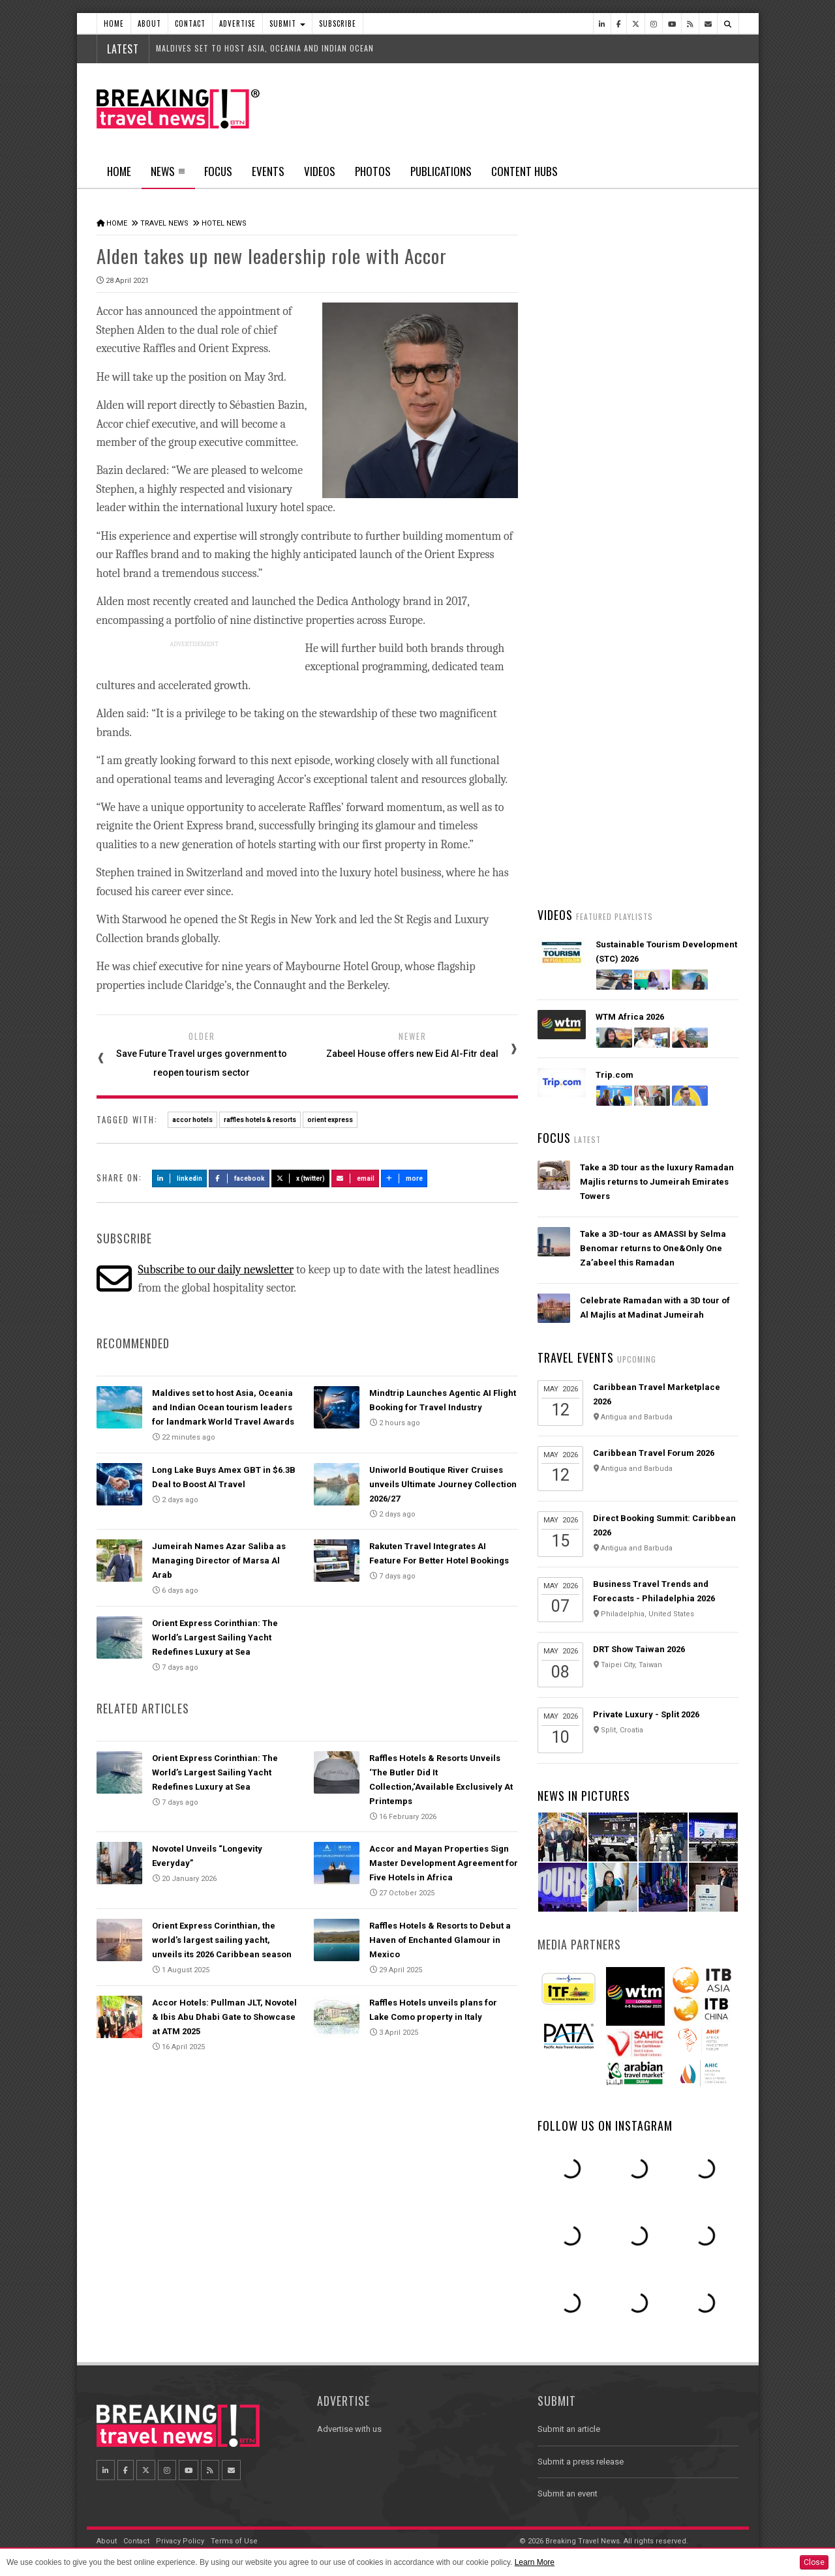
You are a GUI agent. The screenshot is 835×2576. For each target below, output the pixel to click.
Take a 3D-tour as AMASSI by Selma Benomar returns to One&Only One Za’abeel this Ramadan (653, 1248)
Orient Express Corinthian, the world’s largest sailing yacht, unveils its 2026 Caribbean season (222, 1940)
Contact (190, 23)
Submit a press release (581, 2461)
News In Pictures (584, 1795)
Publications (441, 171)
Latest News (587, 492)
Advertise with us (349, 2429)
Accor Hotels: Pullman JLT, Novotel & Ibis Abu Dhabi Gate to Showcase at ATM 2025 (224, 2017)
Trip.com (614, 1075)
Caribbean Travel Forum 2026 (653, 1453)
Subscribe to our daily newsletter (216, 1270)
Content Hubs (524, 171)
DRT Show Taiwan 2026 (639, 1649)
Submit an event (568, 2493)
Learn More (534, 2562)
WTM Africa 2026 (630, 1017)
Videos (319, 171)
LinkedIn (180, 1178)
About (149, 23)
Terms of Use (234, 2541)
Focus (218, 171)
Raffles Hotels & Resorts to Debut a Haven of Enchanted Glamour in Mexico (440, 1940)
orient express (330, 1119)
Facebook (239, 1178)
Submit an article (569, 2429)
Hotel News (224, 223)
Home (114, 23)
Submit (287, 23)
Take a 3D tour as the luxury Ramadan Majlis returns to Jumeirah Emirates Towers (657, 1181)
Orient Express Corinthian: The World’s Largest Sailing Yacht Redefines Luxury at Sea (215, 1637)
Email (355, 1178)
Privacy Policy (180, 2541)
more (404, 1178)
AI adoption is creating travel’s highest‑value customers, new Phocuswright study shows (642, 771)
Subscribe (337, 23)
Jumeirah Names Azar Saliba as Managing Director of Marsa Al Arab (219, 1560)
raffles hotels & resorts (260, 1119)
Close (814, 2562)
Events (268, 171)
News (168, 175)
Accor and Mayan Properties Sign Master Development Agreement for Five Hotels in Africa (443, 1863)
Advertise (237, 23)
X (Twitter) (301, 1178)
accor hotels (192, 1119)
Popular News (688, 492)
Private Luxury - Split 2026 (646, 1714)
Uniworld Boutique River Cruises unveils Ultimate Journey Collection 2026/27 (443, 1484)
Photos (373, 171)
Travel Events (576, 1357)
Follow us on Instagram (605, 2125)
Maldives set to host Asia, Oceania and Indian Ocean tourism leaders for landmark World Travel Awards (223, 1407)
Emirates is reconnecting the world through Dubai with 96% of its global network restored (652, 848)
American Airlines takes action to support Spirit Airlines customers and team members (657, 694)
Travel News (164, 223)
